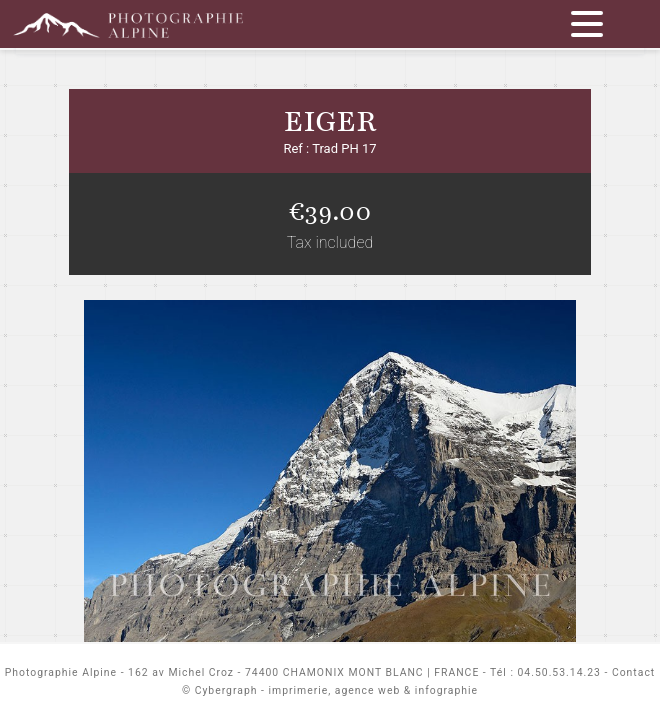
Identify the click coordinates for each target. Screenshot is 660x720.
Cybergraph (226, 690)
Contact (633, 672)
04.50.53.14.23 (559, 672)
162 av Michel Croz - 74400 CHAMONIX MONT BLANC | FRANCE (303, 672)
